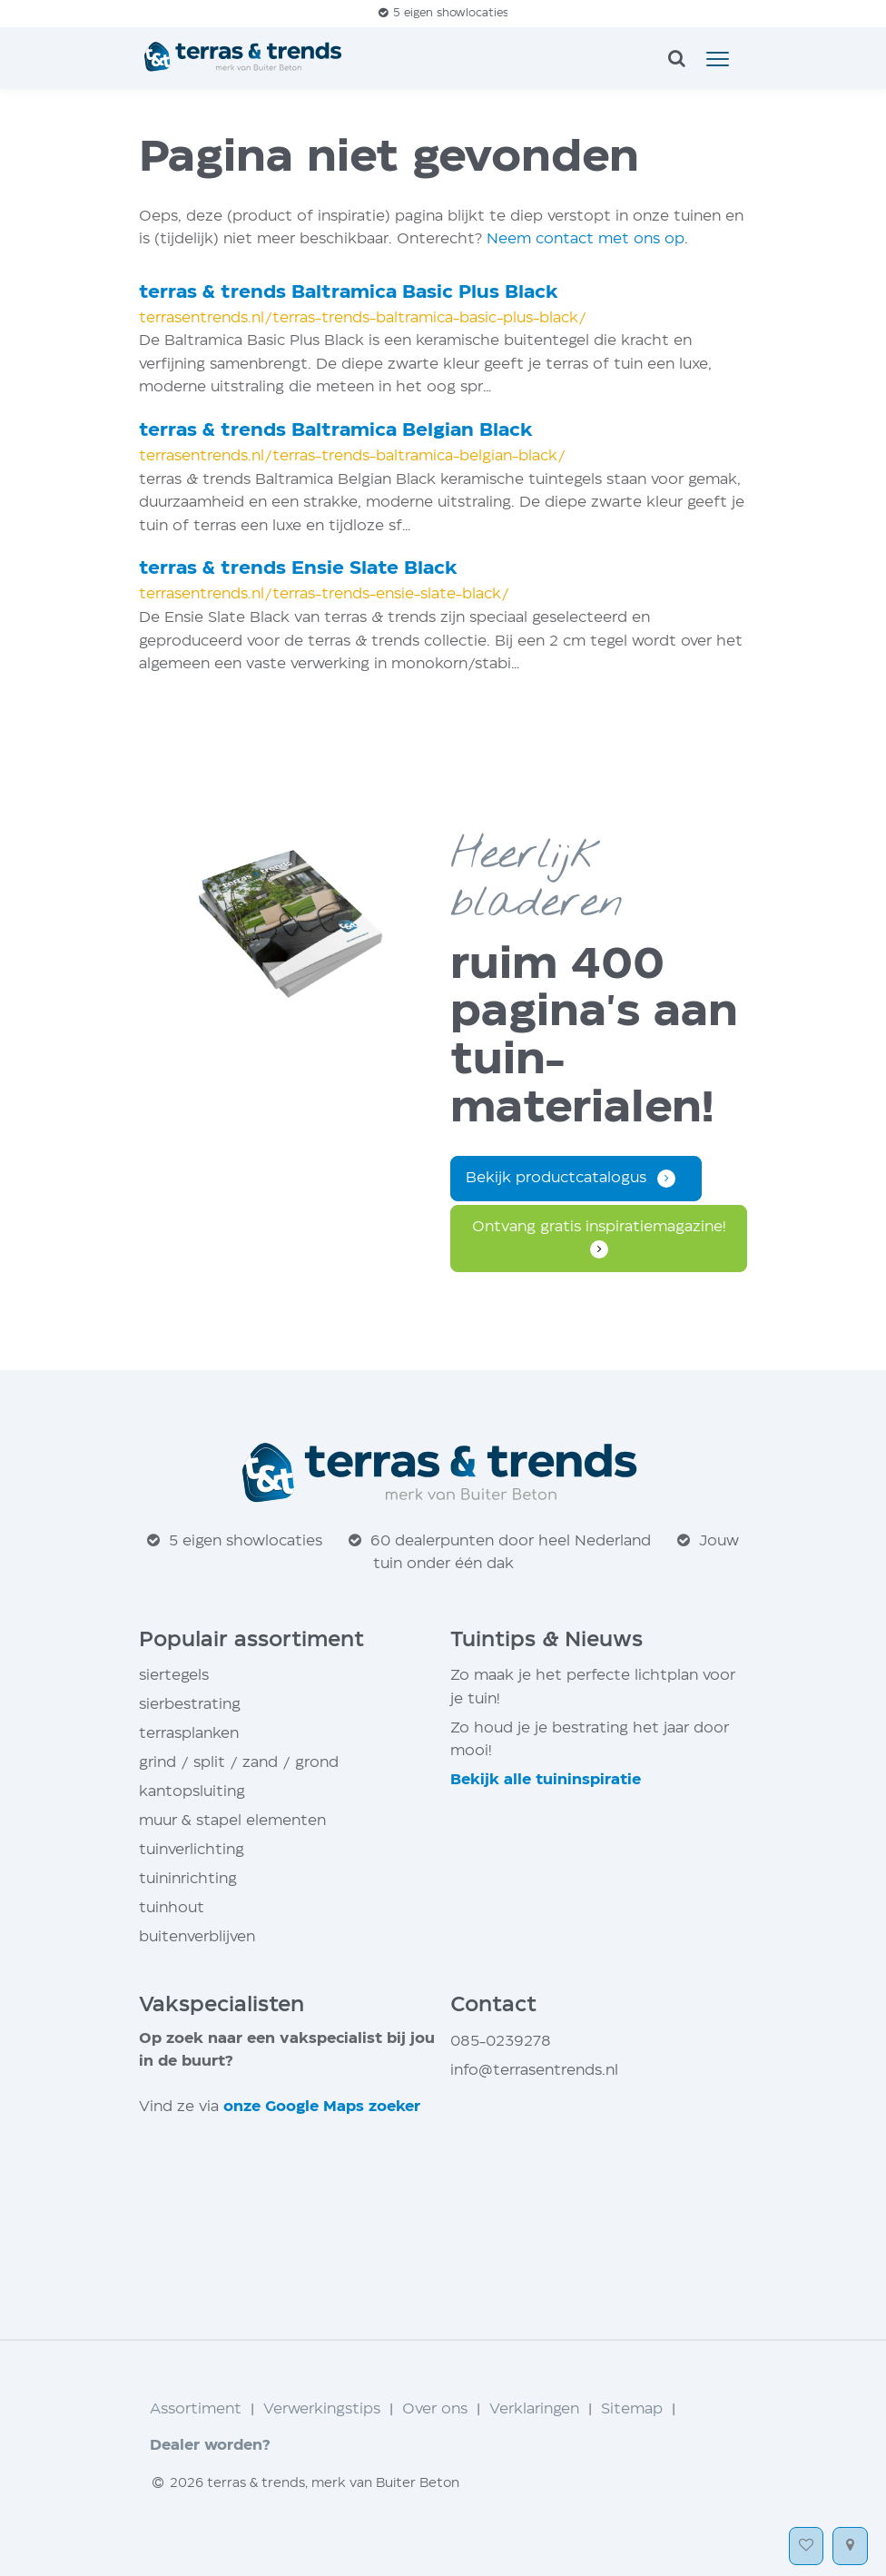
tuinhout (171, 1908)
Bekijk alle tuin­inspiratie (545, 1780)
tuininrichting (188, 1879)
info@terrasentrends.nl (534, 2071)
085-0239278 (500, 2041)
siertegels (174, 1676)
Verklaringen (534, 2409)
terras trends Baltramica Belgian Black (336, 430)
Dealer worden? (210, 2446)
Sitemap (632, 2409)
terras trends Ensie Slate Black (298, 568)
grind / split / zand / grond (239, 1763)
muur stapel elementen (232, 1821)
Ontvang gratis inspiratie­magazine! (599, 1227)
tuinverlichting (191, 1850)
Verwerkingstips (321, 2409)
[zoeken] (676, 60)
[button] (717, 58)
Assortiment (195, 2409)
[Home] (244, 58)
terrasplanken (189, 1734)
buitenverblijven (197, 1937)
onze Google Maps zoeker (321, 2107)
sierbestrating (190, 1705)
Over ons (435, 2409)
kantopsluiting (192, 1792)
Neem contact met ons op (585, 239)
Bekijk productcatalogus (556, 1178)
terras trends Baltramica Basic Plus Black (348, 292)
